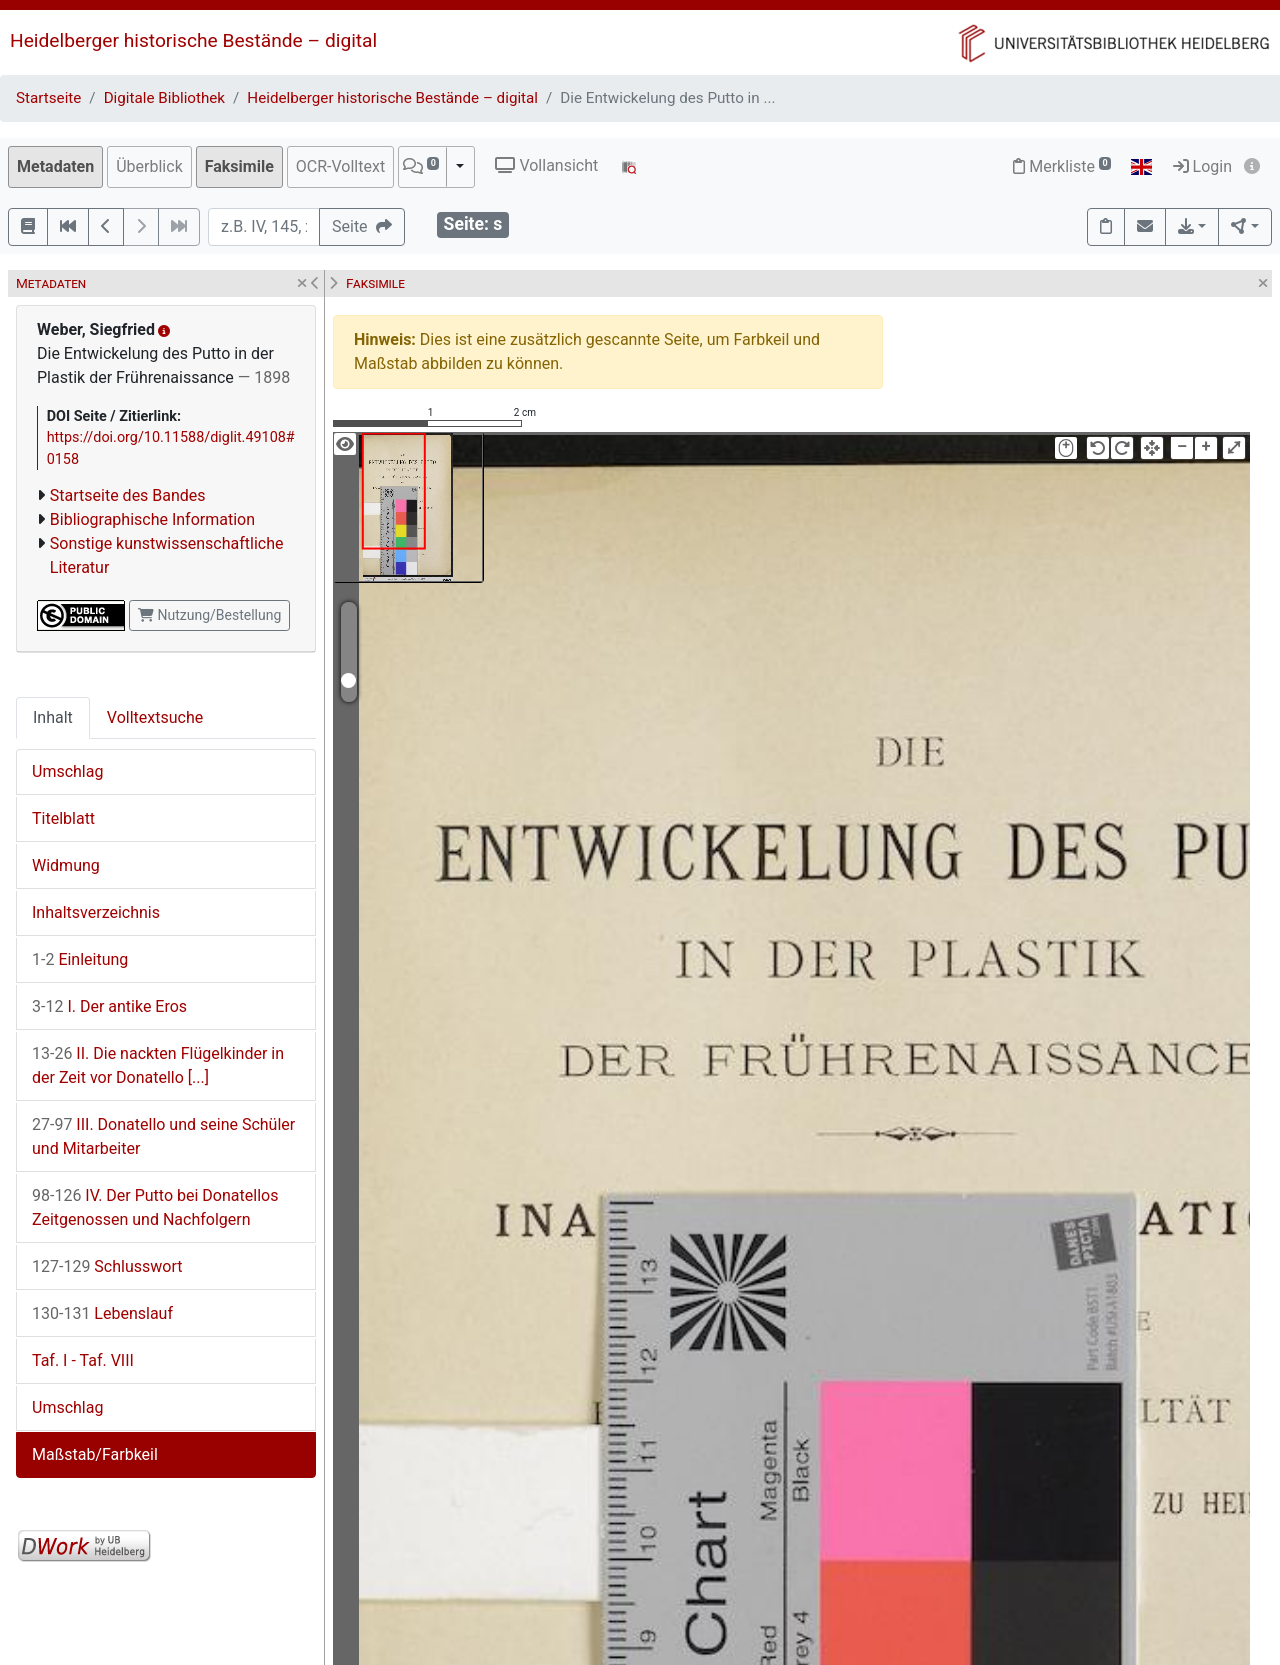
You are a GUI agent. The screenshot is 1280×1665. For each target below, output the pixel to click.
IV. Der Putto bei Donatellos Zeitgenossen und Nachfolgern (155, 1207)
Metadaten (55, 166)
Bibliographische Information (152, 519)
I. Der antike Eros (109, 1006)
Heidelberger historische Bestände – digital (193, 40)
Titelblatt (63, 818)
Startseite (48, 98)
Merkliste (1062, 166)
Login (1202, 166)
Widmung (66, 865)
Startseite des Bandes (128, 495)
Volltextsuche (155, 717)
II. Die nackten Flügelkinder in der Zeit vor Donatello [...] (158, 1065)
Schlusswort (107, 1266)
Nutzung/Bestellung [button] (209, 615)
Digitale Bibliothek (164, 98)
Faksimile (239, 166)
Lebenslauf (102, 1313)
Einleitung (80, 959)
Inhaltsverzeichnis (96, 912)
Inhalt (53, 717)
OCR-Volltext (340, 166)
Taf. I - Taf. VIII (83, 1360)
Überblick (149, 166)
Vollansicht (546, 165)
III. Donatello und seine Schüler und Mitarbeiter (163, 1136)
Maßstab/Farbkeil (95, 1454)
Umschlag (67, 771)
